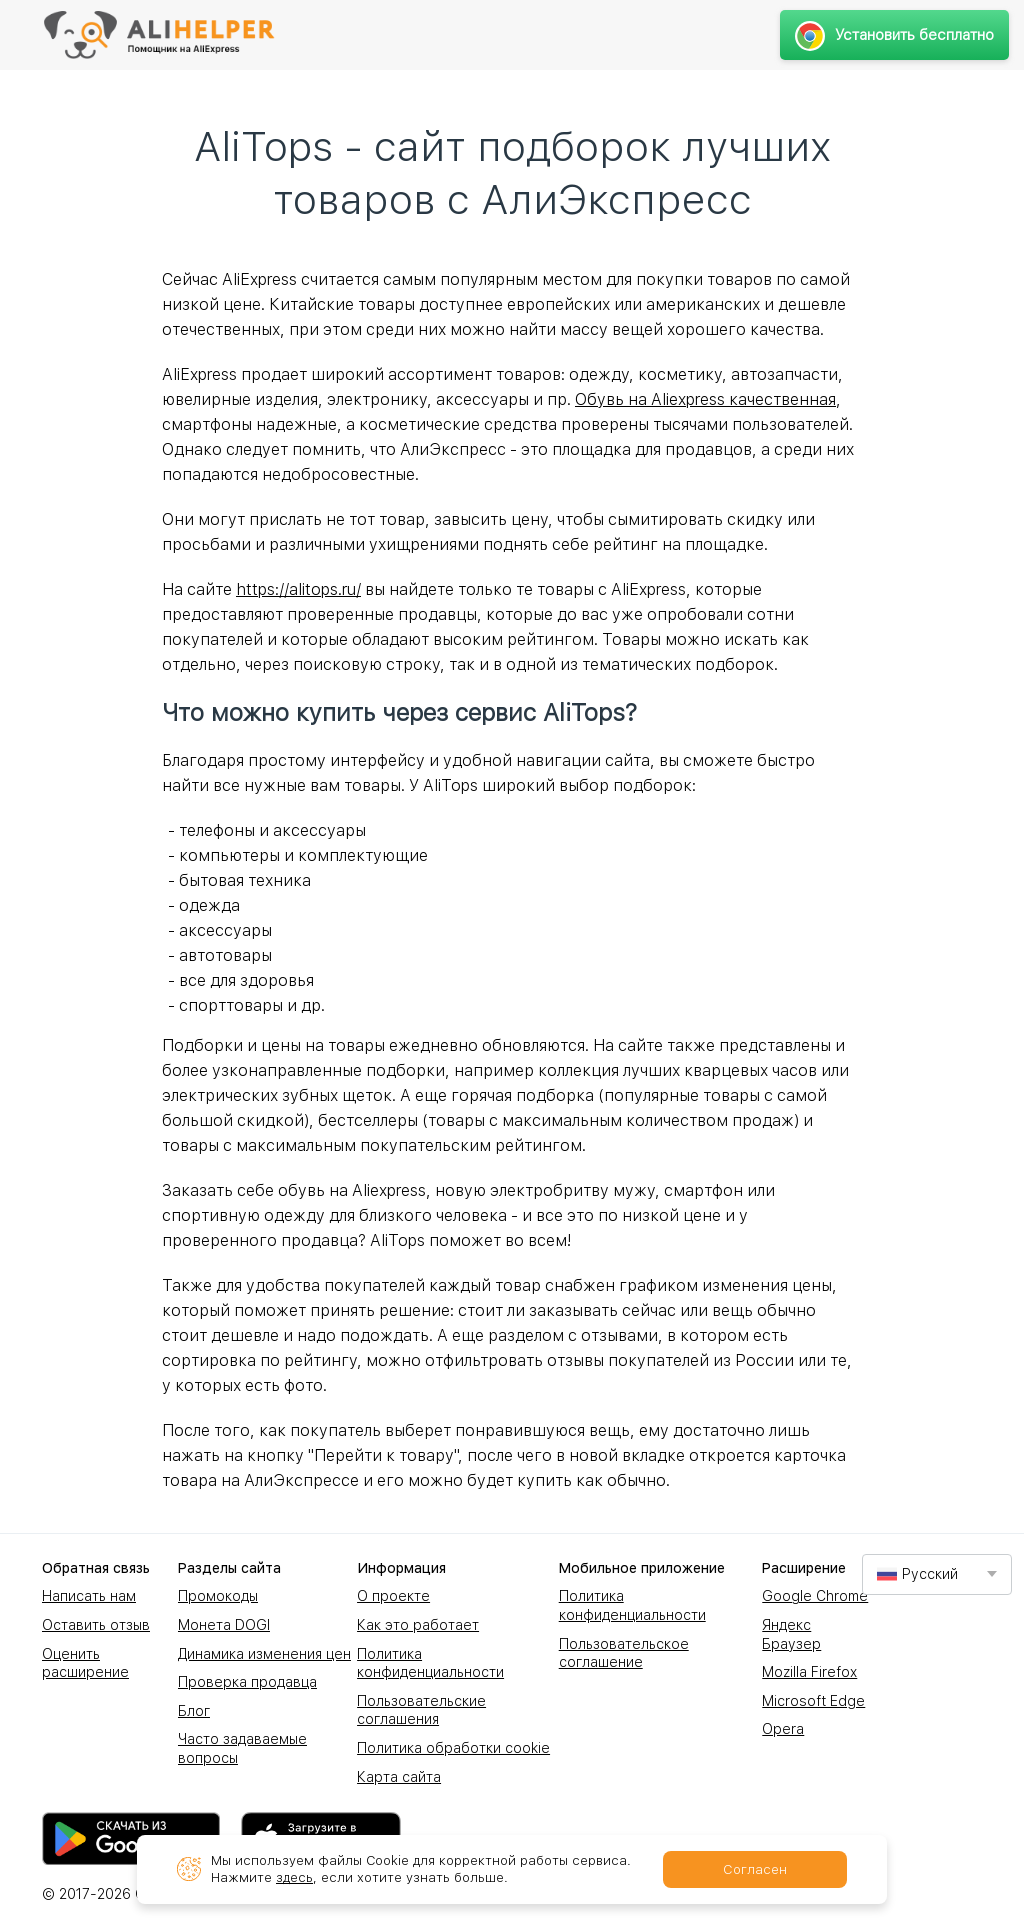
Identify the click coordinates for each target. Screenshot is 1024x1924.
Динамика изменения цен (264, 1654)
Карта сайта (399, 1777)
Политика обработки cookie (453, 1748)
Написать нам (89, 1596)
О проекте (393, 1596)
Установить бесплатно (894, 35)
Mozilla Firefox (809, 1672)
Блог (194, 1711)
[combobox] (937, 1574)
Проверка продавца (247, 1682)
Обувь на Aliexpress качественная (705, 399)
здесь (294, 1877)
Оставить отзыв (96, 1625)
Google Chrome (815, 1596)
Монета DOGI (224, 1625)
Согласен (755, 1869)
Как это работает (418, 1625)
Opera (783, 1729)
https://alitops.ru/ (298, 589)
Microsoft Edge (813, 1701)
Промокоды (218, 1596)
